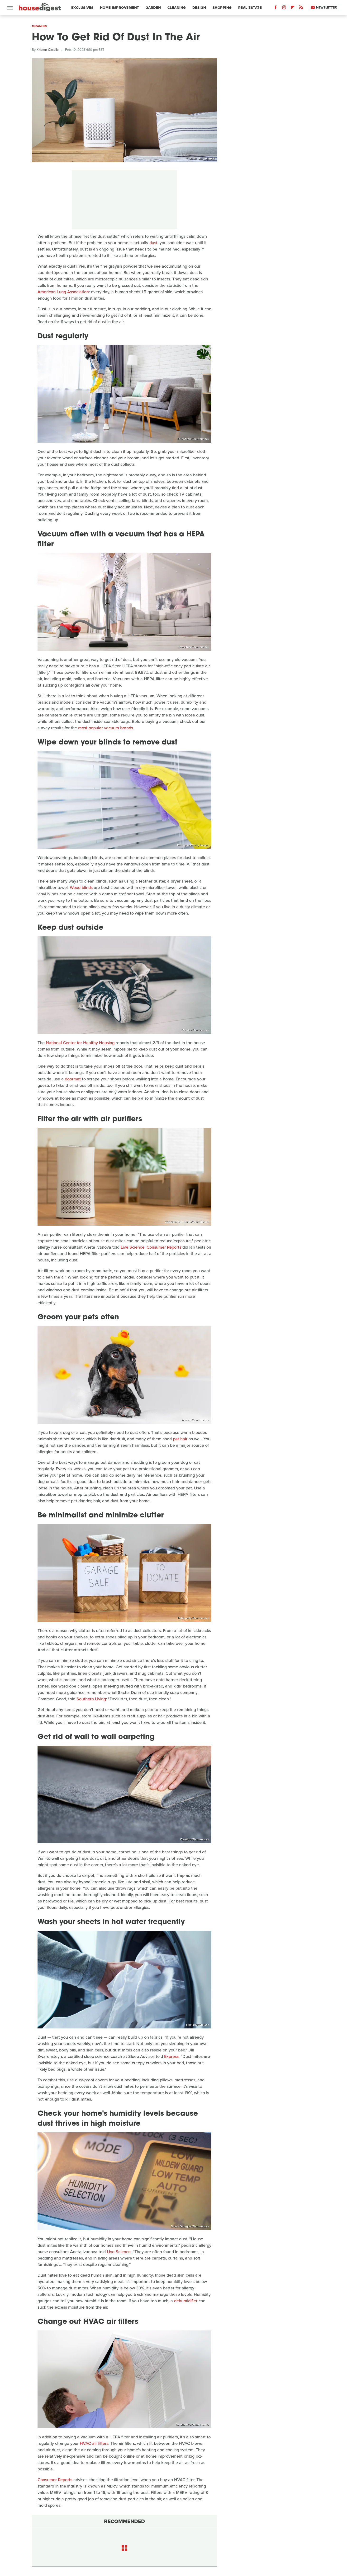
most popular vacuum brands (105, 728)
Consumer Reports (164, 1247)
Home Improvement (119, 7)
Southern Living (91, 1699)
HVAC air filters (94, 2443)
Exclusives (82, 7)
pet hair (180, 1439)
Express (171, 2056)
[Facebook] (275, 8)
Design (199, 7)
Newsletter (324, 7)
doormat (73, 1079)
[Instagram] (284, 8)
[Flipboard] (293, 8)
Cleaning (176, 7)
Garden (153, 7)
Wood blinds (81, 887)
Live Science (132, 1247)
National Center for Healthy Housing (80, 1043)
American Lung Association (63, 292)
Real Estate (250, 7)
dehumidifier (185, 2301)
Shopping (222, 7)
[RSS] (301, 8)
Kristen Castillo (48, 49)
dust (153, 243)
